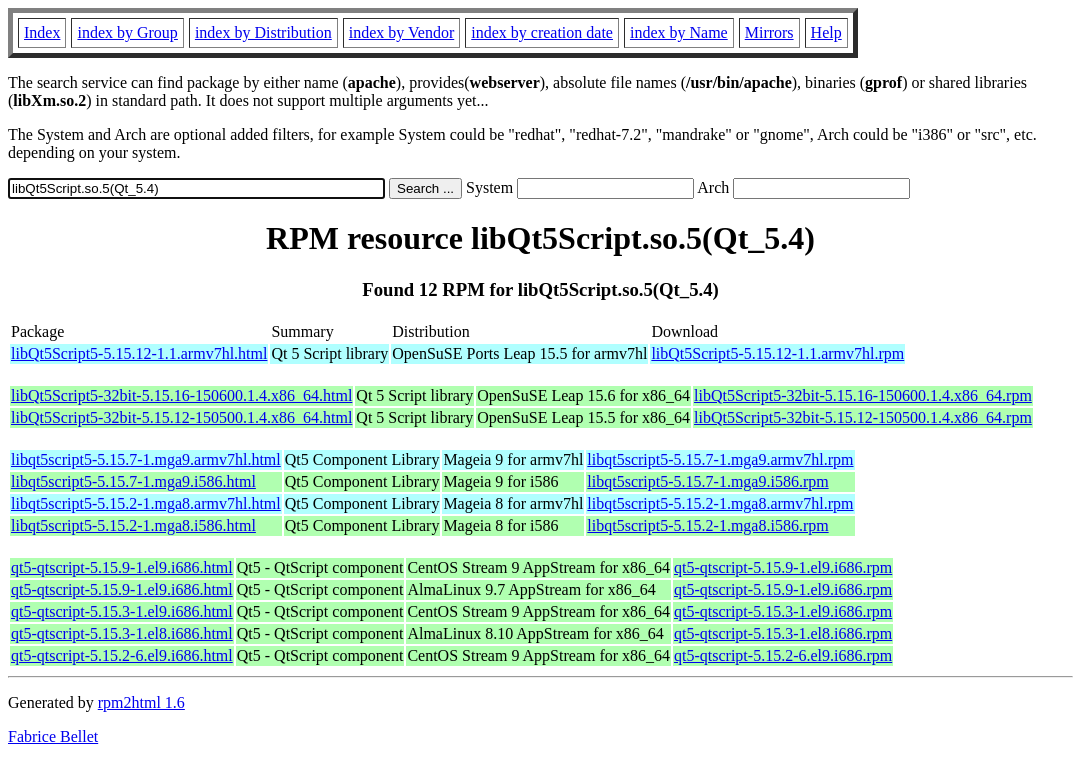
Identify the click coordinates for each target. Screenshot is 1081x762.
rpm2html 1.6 (141, 702)
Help (826, 32)
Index (42, 32)
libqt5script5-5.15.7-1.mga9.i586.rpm (707, 481)
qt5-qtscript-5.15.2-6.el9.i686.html (122, 655)
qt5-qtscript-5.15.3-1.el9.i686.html (122, 611)
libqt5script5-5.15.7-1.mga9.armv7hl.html (146, 459)
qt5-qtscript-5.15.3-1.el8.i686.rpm (783, 633)
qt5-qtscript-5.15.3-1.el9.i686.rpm (783, 611)
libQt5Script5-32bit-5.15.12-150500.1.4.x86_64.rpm (863, 417)
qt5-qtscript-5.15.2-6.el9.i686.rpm (783, 655)
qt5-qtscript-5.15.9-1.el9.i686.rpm (783, 567)
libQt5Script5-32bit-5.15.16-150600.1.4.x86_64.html (181, 395)
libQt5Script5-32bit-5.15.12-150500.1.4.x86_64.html (181, 417)
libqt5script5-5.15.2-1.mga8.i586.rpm (707, 525)
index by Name (679, 32)
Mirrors (769, 32)
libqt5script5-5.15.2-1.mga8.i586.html (133, 525)
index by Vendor (401, 32)
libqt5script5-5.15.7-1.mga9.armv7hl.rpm (720, 459)
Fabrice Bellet (53, 736)
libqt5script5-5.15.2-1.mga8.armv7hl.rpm (720, 503)
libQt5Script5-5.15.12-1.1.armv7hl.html (139, 353)
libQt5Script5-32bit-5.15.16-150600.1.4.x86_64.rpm (863, 395)
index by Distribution (263, 32)
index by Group (127, 32)
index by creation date (542, 32)
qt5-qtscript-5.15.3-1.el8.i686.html (122, 633)
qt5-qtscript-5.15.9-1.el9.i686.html (122, 567)
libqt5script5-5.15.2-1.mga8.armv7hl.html (146, 503)
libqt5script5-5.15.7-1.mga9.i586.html (133, 481)
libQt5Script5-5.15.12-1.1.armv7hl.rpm (777, 353)
